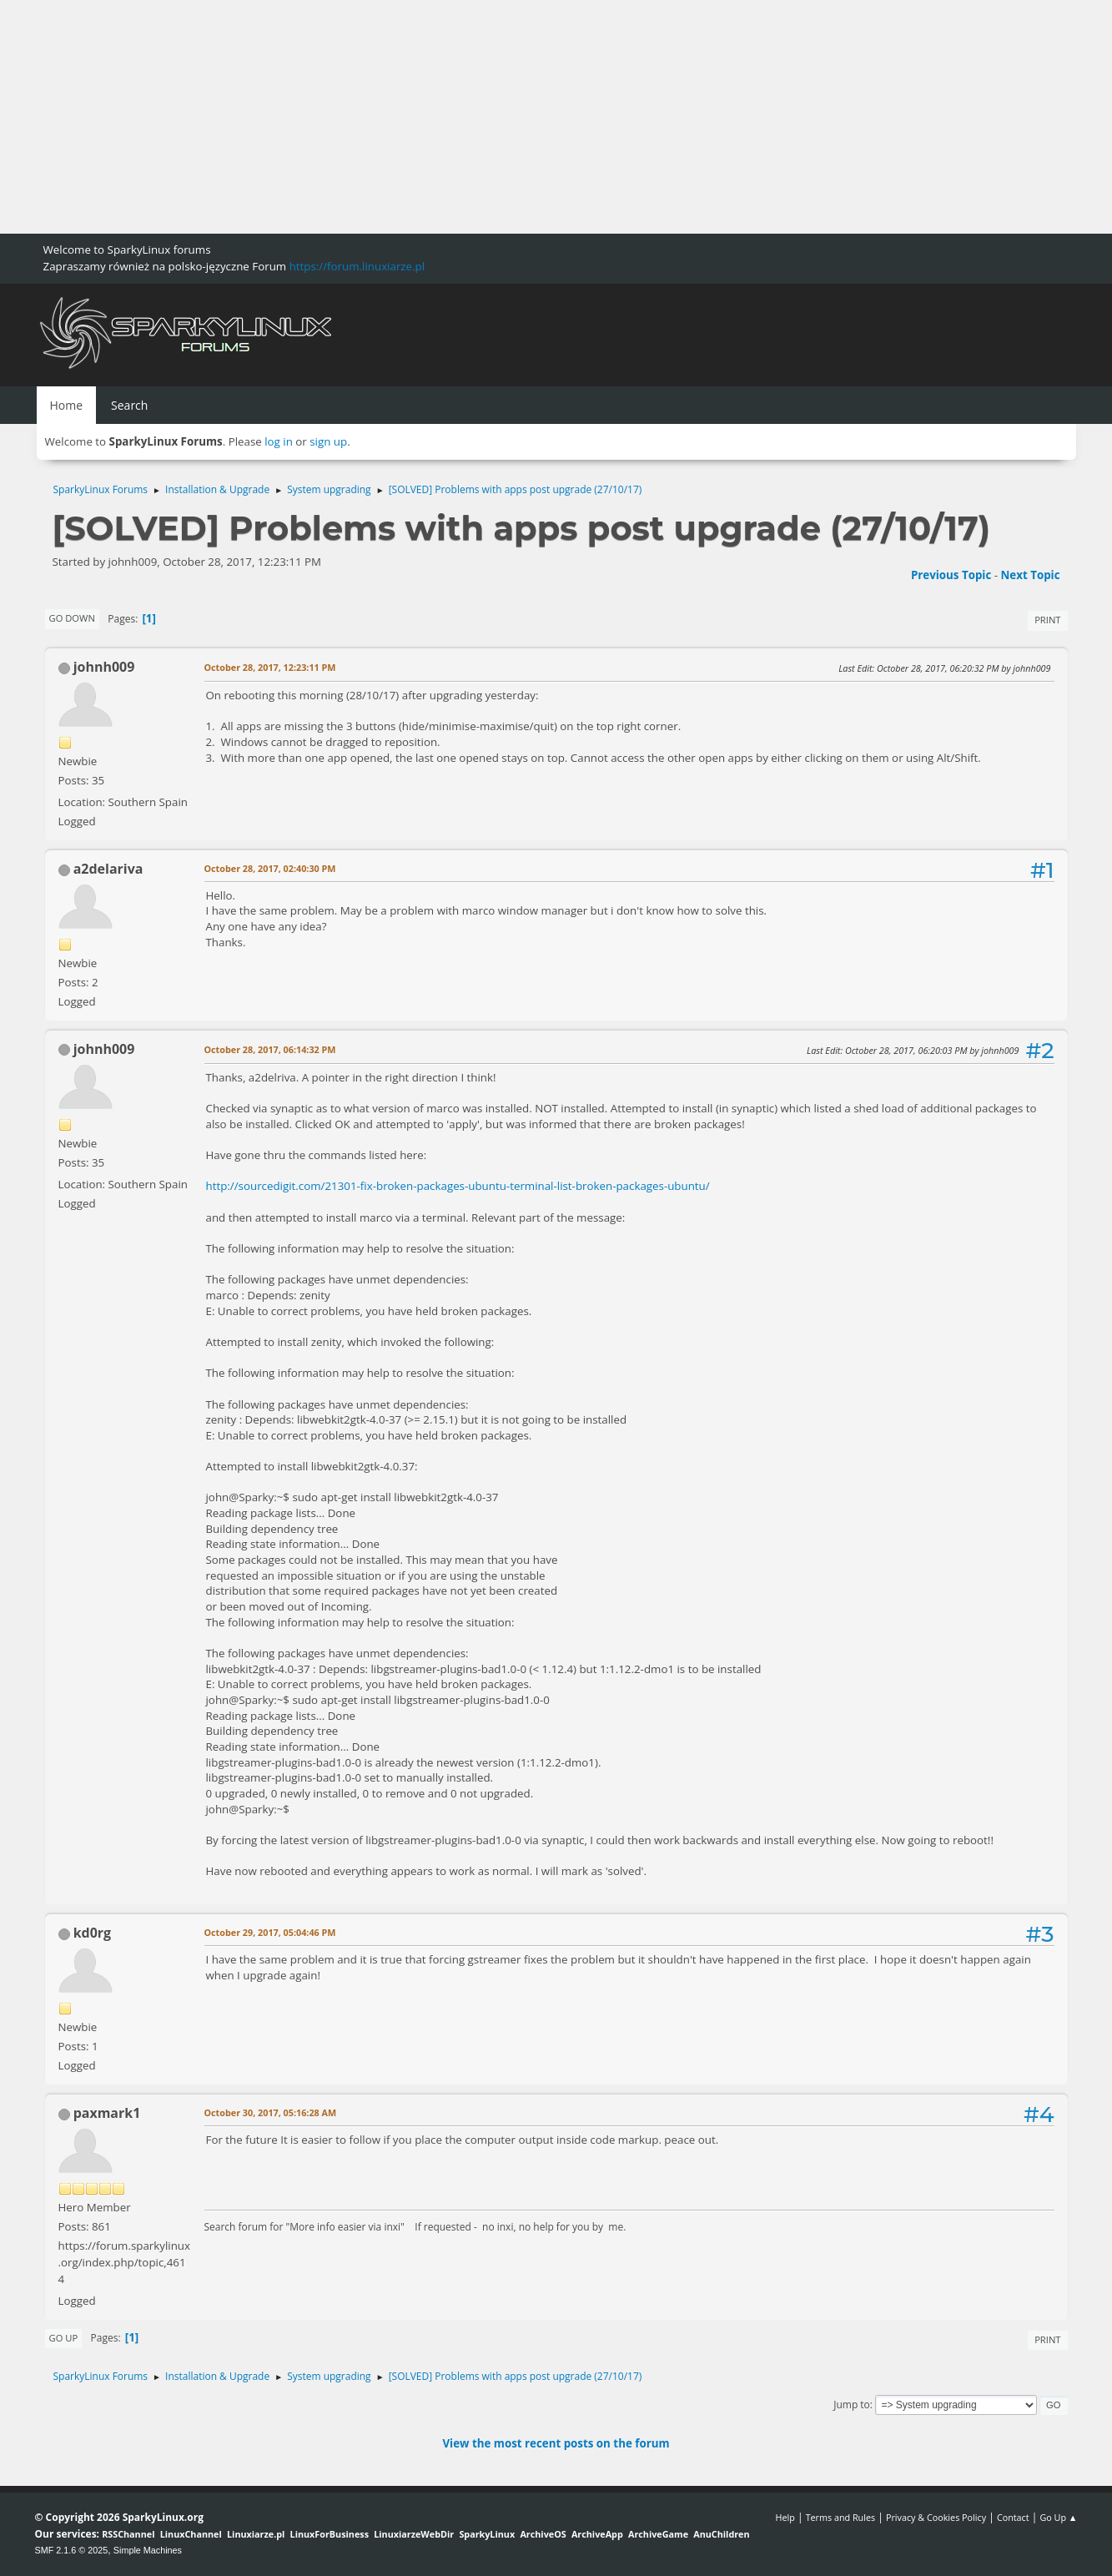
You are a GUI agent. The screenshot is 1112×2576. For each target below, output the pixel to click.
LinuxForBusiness (329, 2534)
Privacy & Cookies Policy (936, 2517)
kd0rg (92, 1932)
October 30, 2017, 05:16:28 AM (270, 2112)
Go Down (72, 618)
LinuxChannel (191, 2534)
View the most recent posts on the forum (555, 2443)
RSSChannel (128, 2534)
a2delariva (108, 869)
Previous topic (951, 574)
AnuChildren (721, 2534)
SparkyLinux (487, 2534)
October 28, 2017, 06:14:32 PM (270, 1049)
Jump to (851, 2404)
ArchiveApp (597, 2534)
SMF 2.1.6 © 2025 (71, 2550)
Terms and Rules (841, 2517)
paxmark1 (107, 2113)
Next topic (1030, 574)
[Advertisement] (500, 117)
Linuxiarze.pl (255, 2534)
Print (1047, 619)
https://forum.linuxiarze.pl (357, 266)
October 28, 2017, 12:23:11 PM (270, 667)
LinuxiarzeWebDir (414, 2534)
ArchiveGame (658, 2534)
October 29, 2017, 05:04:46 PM (270, 1932)
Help (784, 2517)
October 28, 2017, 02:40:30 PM (270, 868)
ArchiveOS (543, 2534)
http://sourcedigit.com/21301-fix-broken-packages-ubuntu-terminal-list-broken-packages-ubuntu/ (458, 1185)
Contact (1013, 2517)
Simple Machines (147, 2550)
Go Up (63, 2338)
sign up (328, 441)
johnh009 (104, 667)
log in (278, 441)
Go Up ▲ (1058, 2517)
